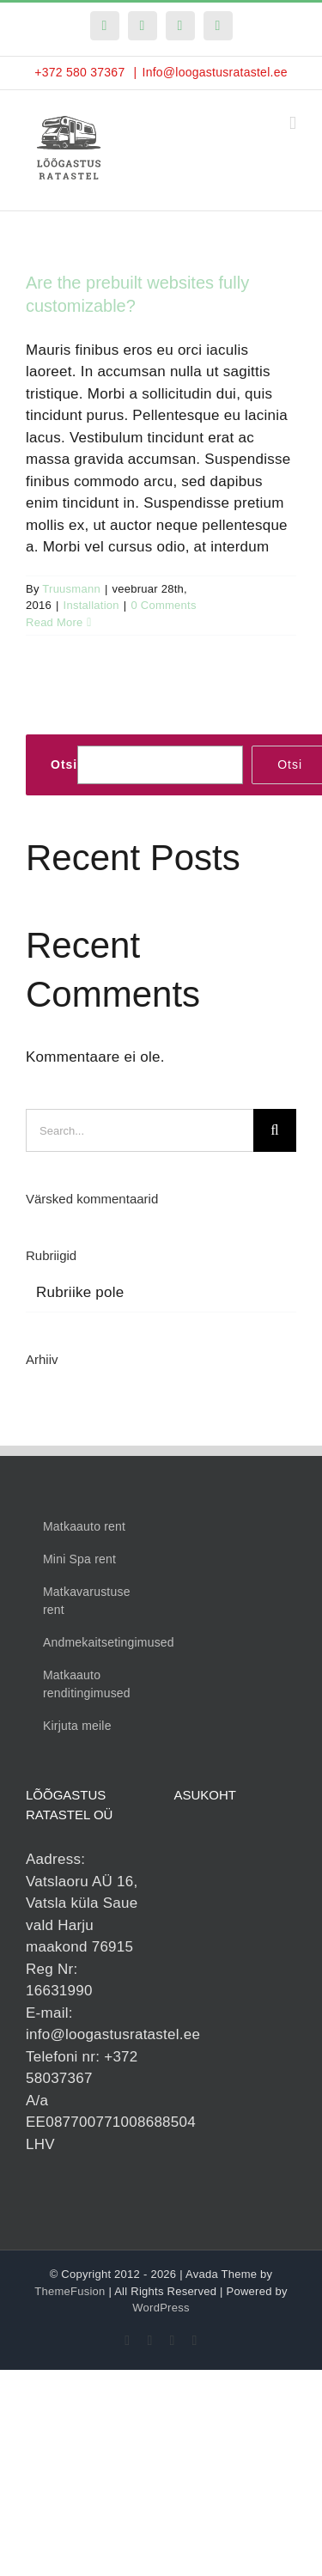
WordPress (160, 2307)
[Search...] (139, 1130)
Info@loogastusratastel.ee (214, 72)
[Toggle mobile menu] (292, 123)
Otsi (64, 764)
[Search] (274, 1130)
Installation (91, 605)
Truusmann (71, 588)
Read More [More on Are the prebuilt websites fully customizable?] (54, 622)
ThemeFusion (69, 2291)
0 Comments (163, 605)
